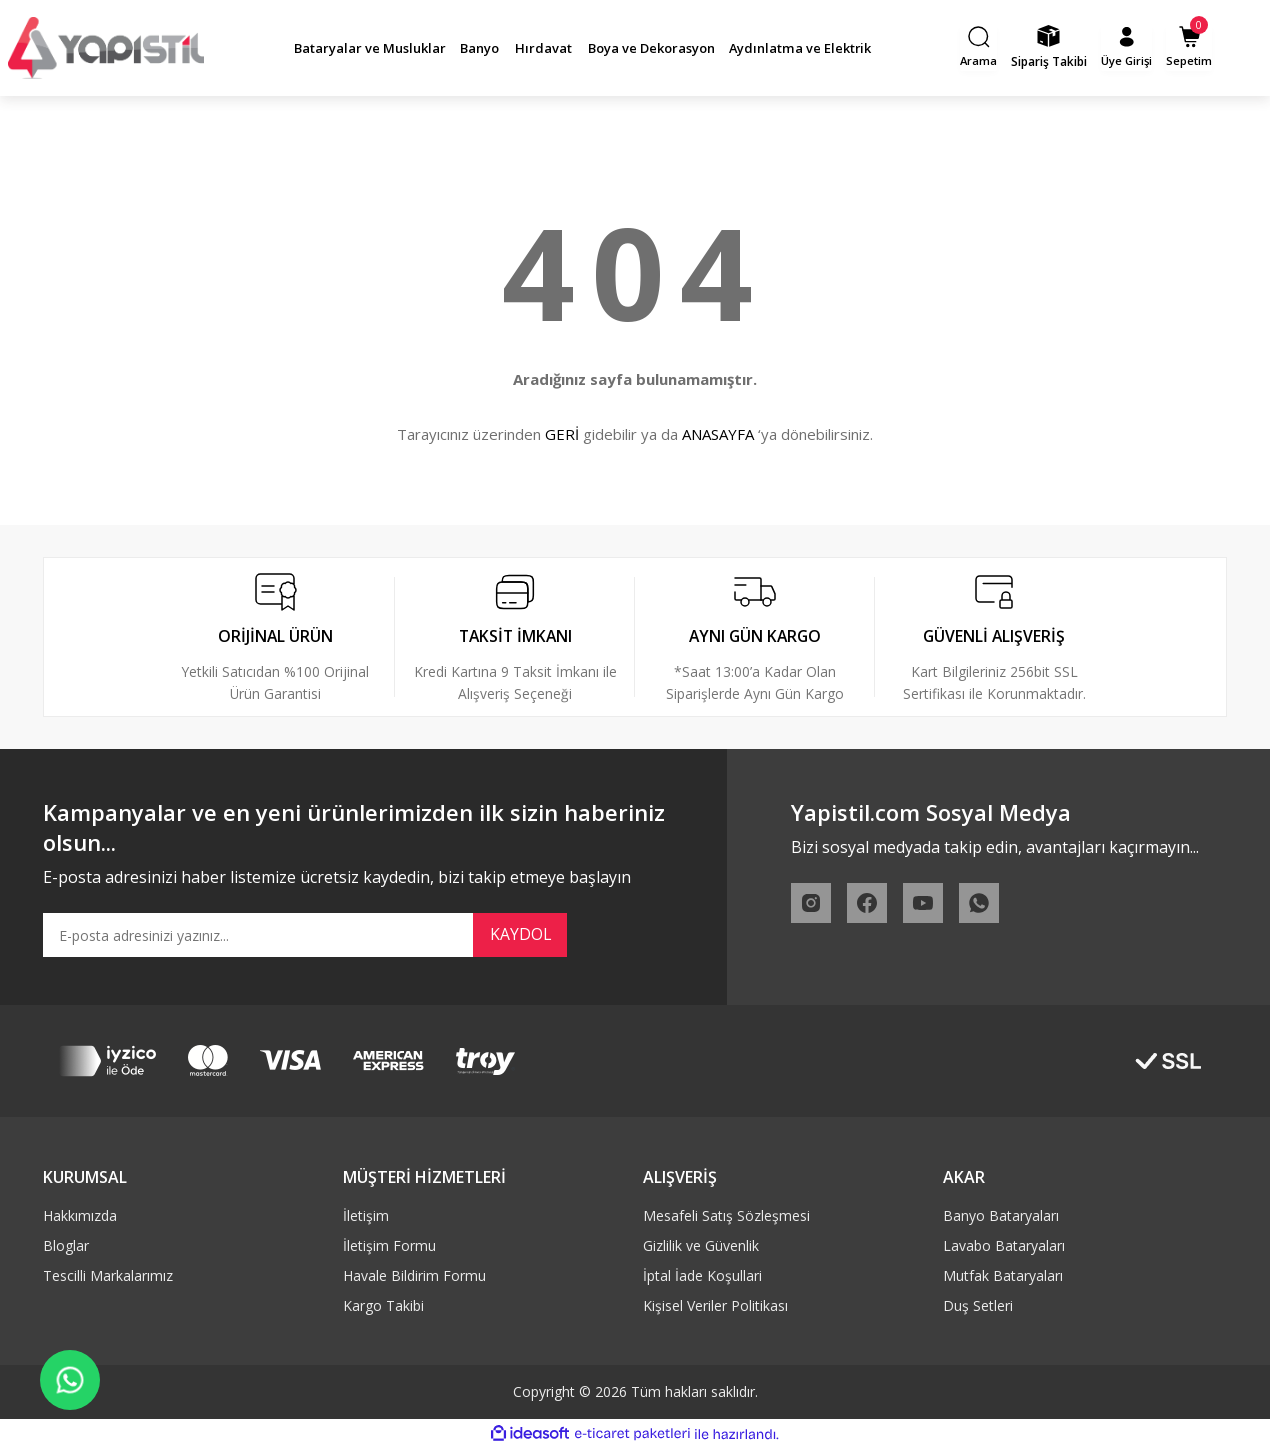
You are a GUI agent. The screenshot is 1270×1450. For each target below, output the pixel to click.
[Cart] (1192, 48)
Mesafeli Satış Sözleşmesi (726, 1217)
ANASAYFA (718, 434)
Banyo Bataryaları (1001, 1217)
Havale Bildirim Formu (414, 1277)
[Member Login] (1128, 48)
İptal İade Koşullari (702, 1277)
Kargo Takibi (383, 1307)
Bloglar (66, 1247)
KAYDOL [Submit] (520, 937)
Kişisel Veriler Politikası (715, 1307)
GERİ (562, 434)
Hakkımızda (80, 1217)
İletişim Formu (389, 1247)
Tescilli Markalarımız (108, 1277)
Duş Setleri (978, 1307)
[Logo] (106, 48)
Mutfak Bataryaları (1003, 1277)
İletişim (366, 1217)
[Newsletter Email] (305, 937)
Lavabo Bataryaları (1004, 1247)
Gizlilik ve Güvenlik (701, 1247)
